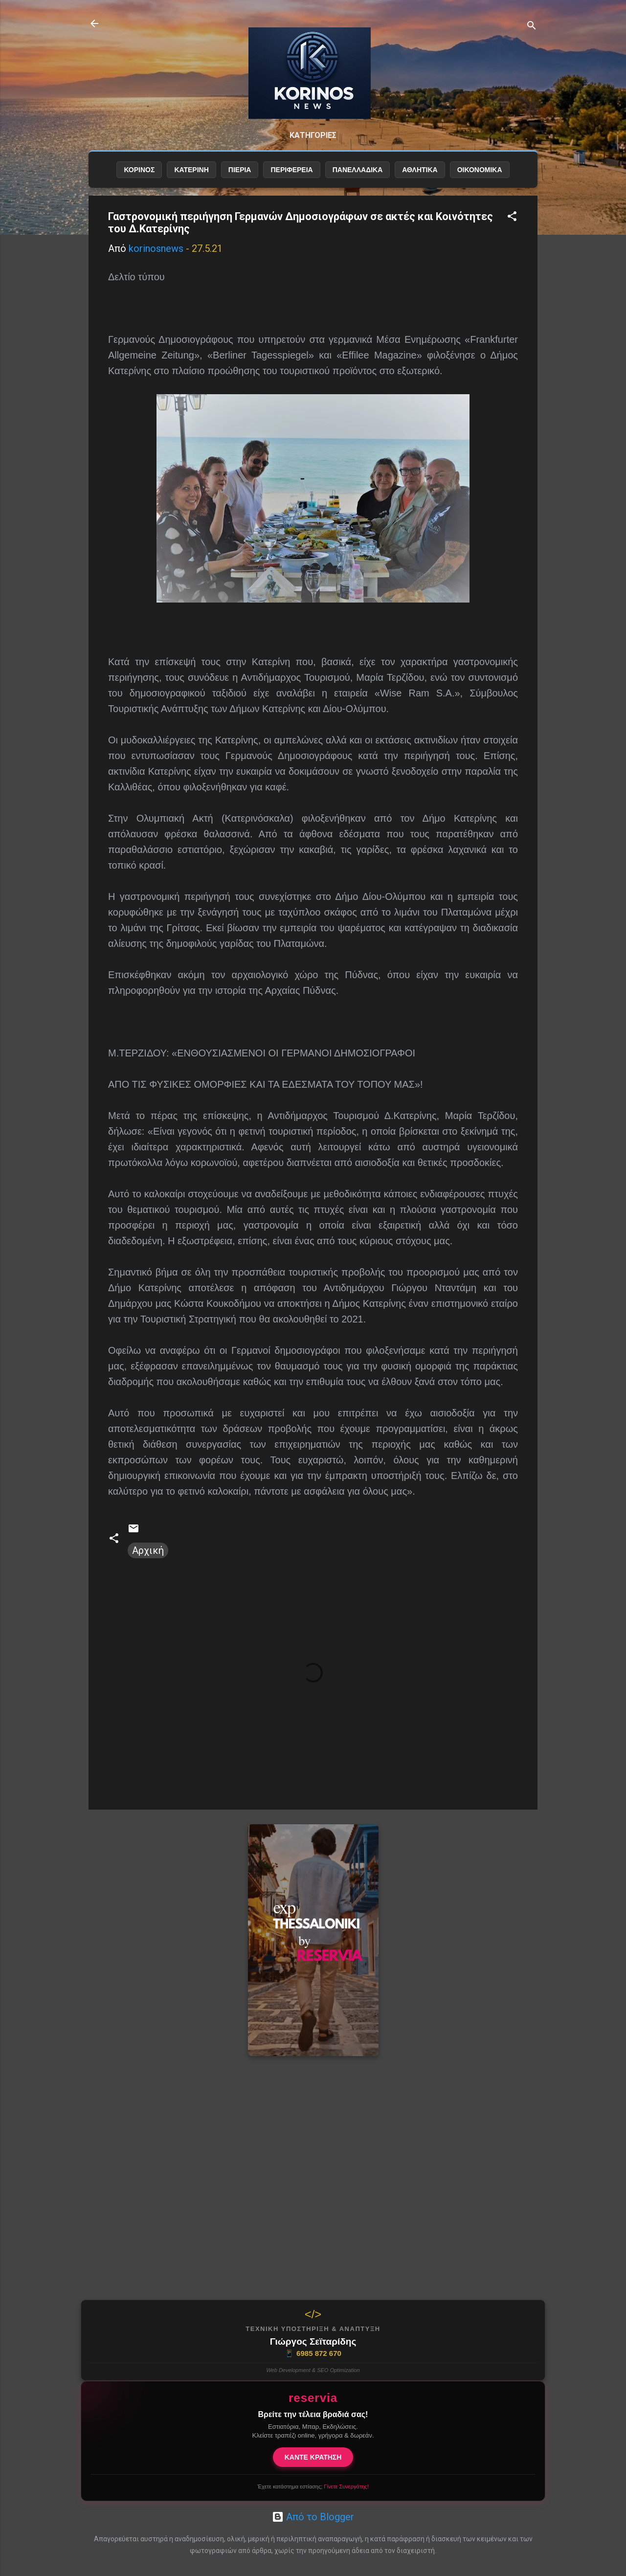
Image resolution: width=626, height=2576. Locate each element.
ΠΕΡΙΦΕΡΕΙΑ (291, 170)
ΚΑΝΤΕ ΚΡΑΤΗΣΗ (313, 2457)
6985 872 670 (313, 2353)
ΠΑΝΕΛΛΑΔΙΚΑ (358, 170)
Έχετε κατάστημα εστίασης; (312, 2486)
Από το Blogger (313, 2517)
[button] (512, 217)
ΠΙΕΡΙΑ (239, 170)
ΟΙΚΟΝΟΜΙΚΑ (479, 170)
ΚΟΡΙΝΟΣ (139, 170)
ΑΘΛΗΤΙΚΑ (419, 170)
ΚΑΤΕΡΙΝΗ (191, 170)
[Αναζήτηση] (531, 27)
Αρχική (148, 1550)
